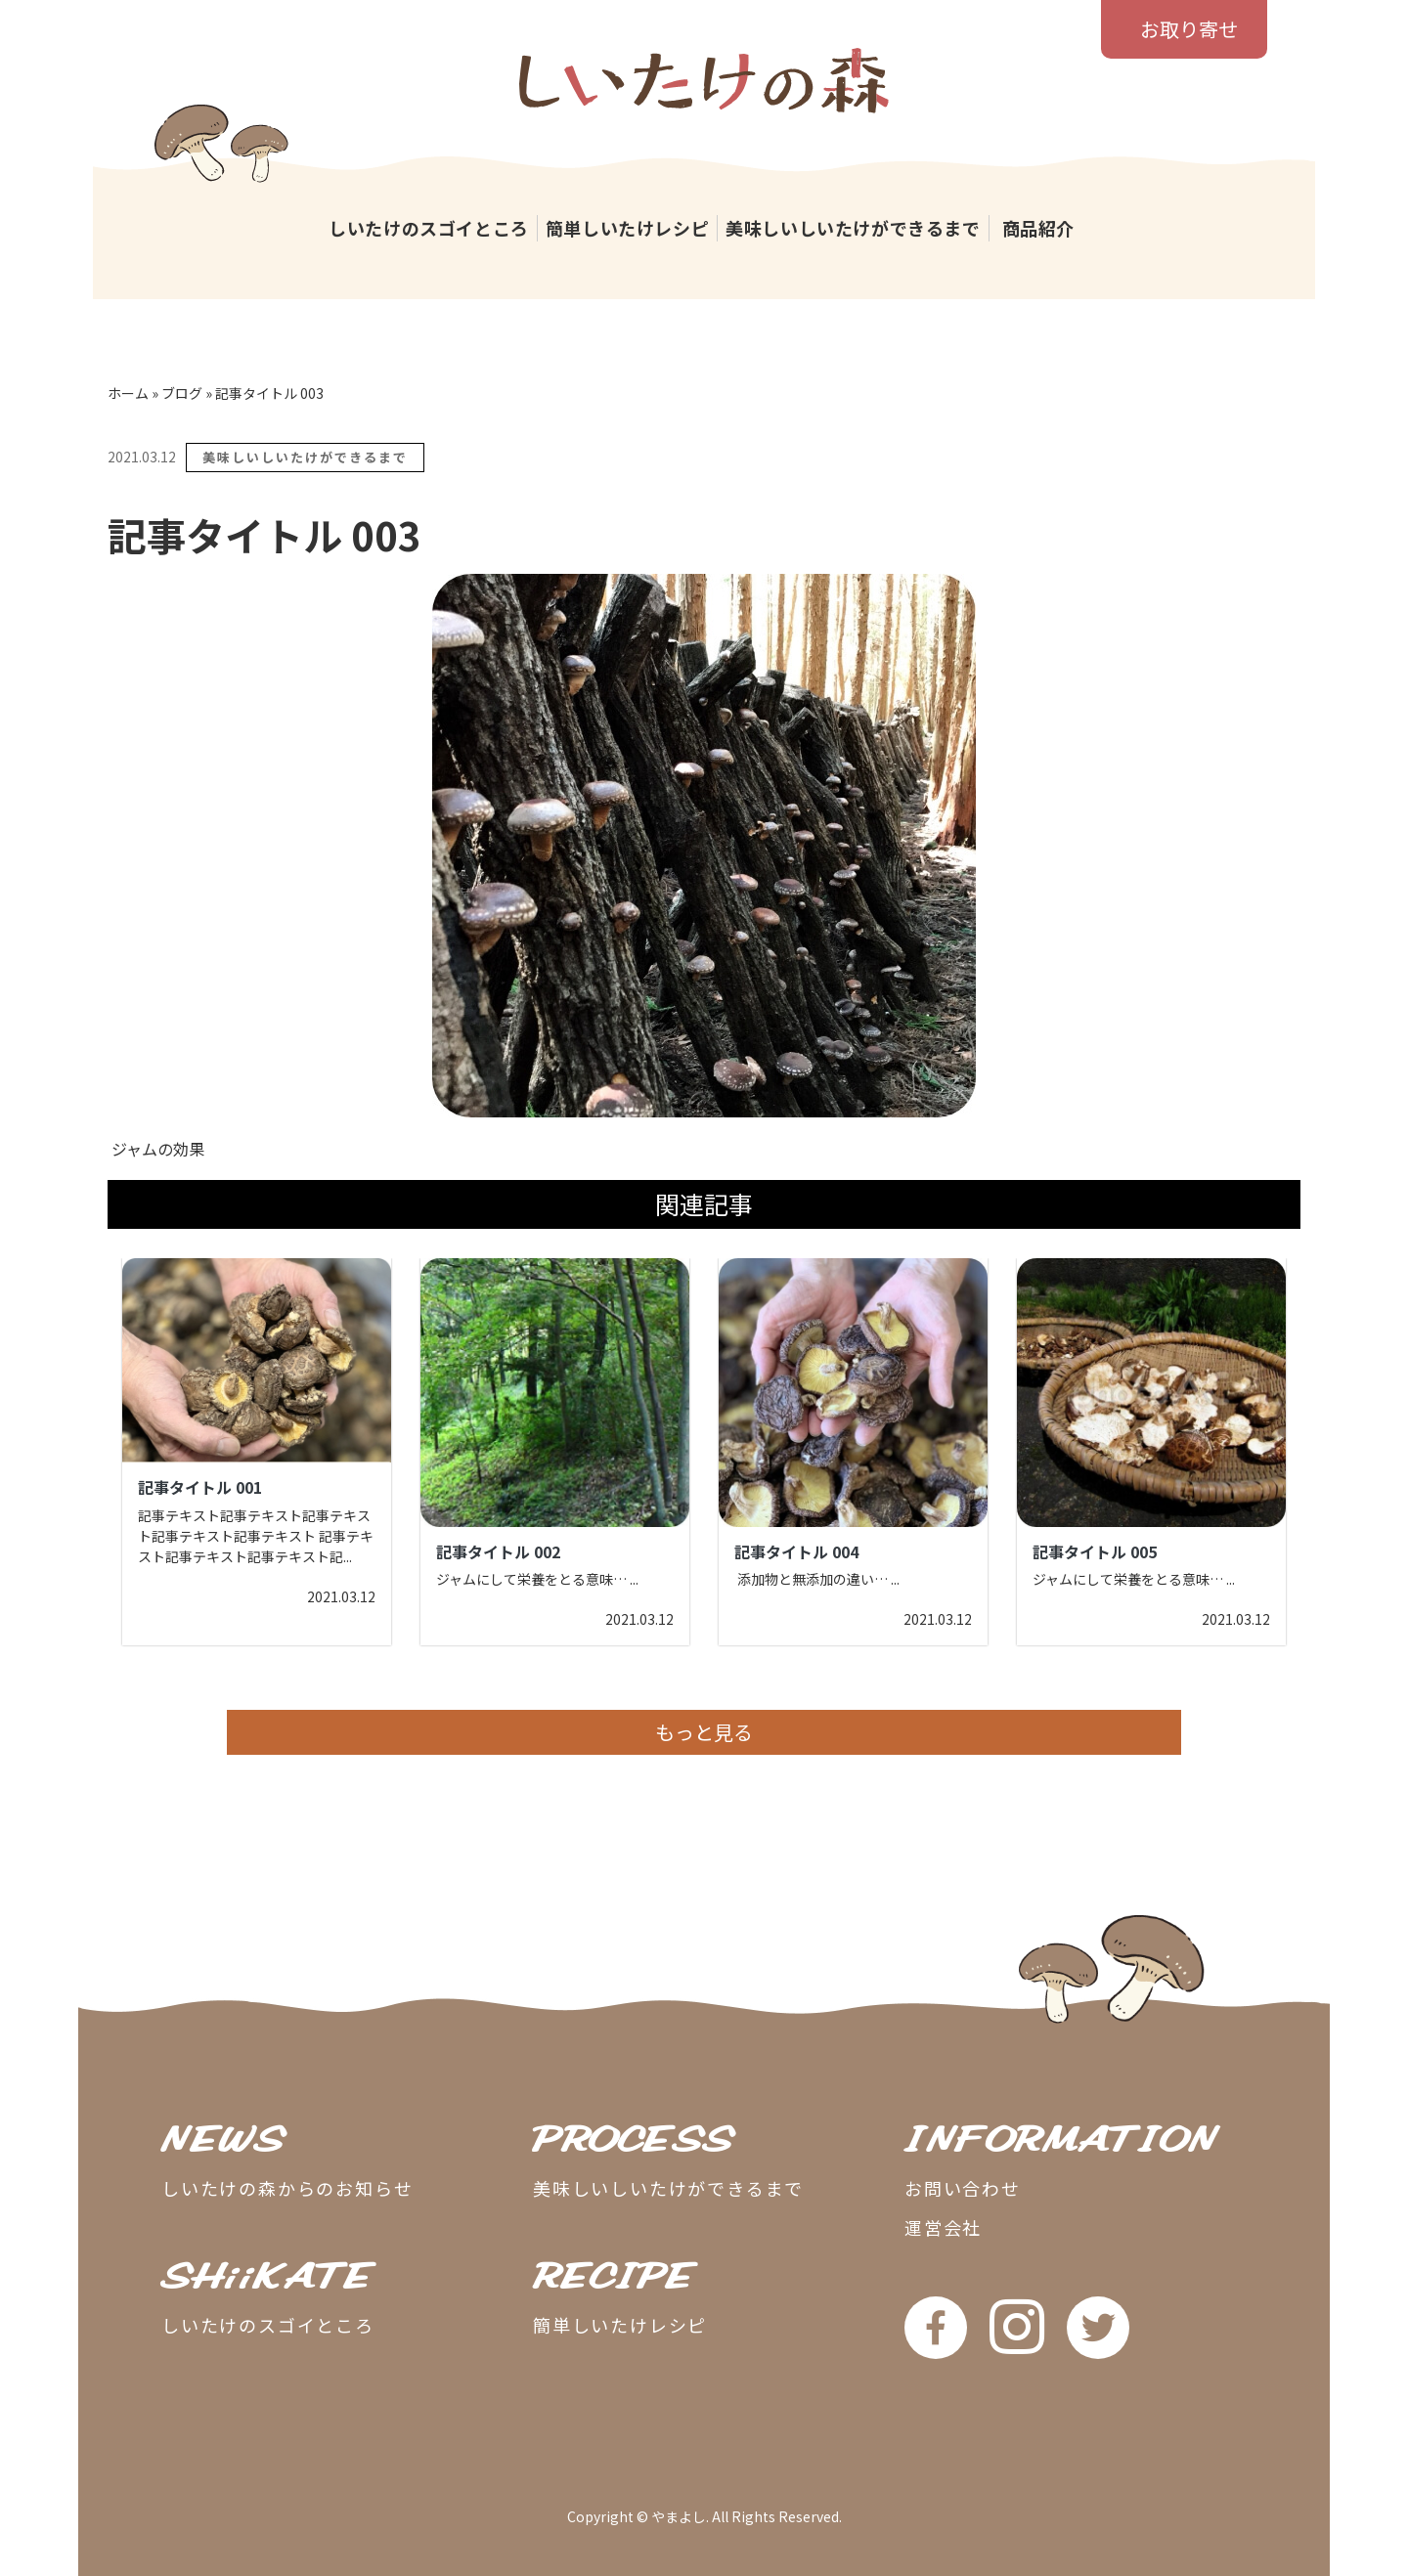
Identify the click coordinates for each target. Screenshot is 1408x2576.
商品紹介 (1038, 227)
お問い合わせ (962, 2188)
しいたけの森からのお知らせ (287, 2188)
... (347, 1556)
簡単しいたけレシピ (627, 227)
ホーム (128, 393)
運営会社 (943, 2227)
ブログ (181, 393)
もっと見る (704, 1732)
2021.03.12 (142, 456)
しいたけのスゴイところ (429, 227)
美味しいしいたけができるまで (853, 227)
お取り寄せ (1189, 29)
